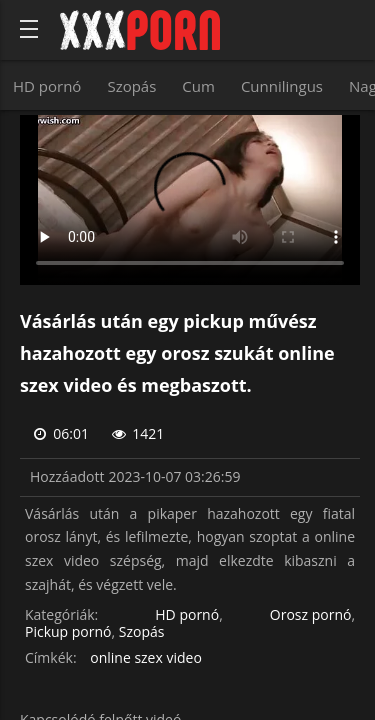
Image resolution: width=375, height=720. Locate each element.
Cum (198, 86)
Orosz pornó (311, 615)
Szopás (131, 86)
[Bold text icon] (29, 29)
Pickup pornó (68, 632)
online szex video (146, 658)
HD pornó (47, 86)
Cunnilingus (282, 86)
